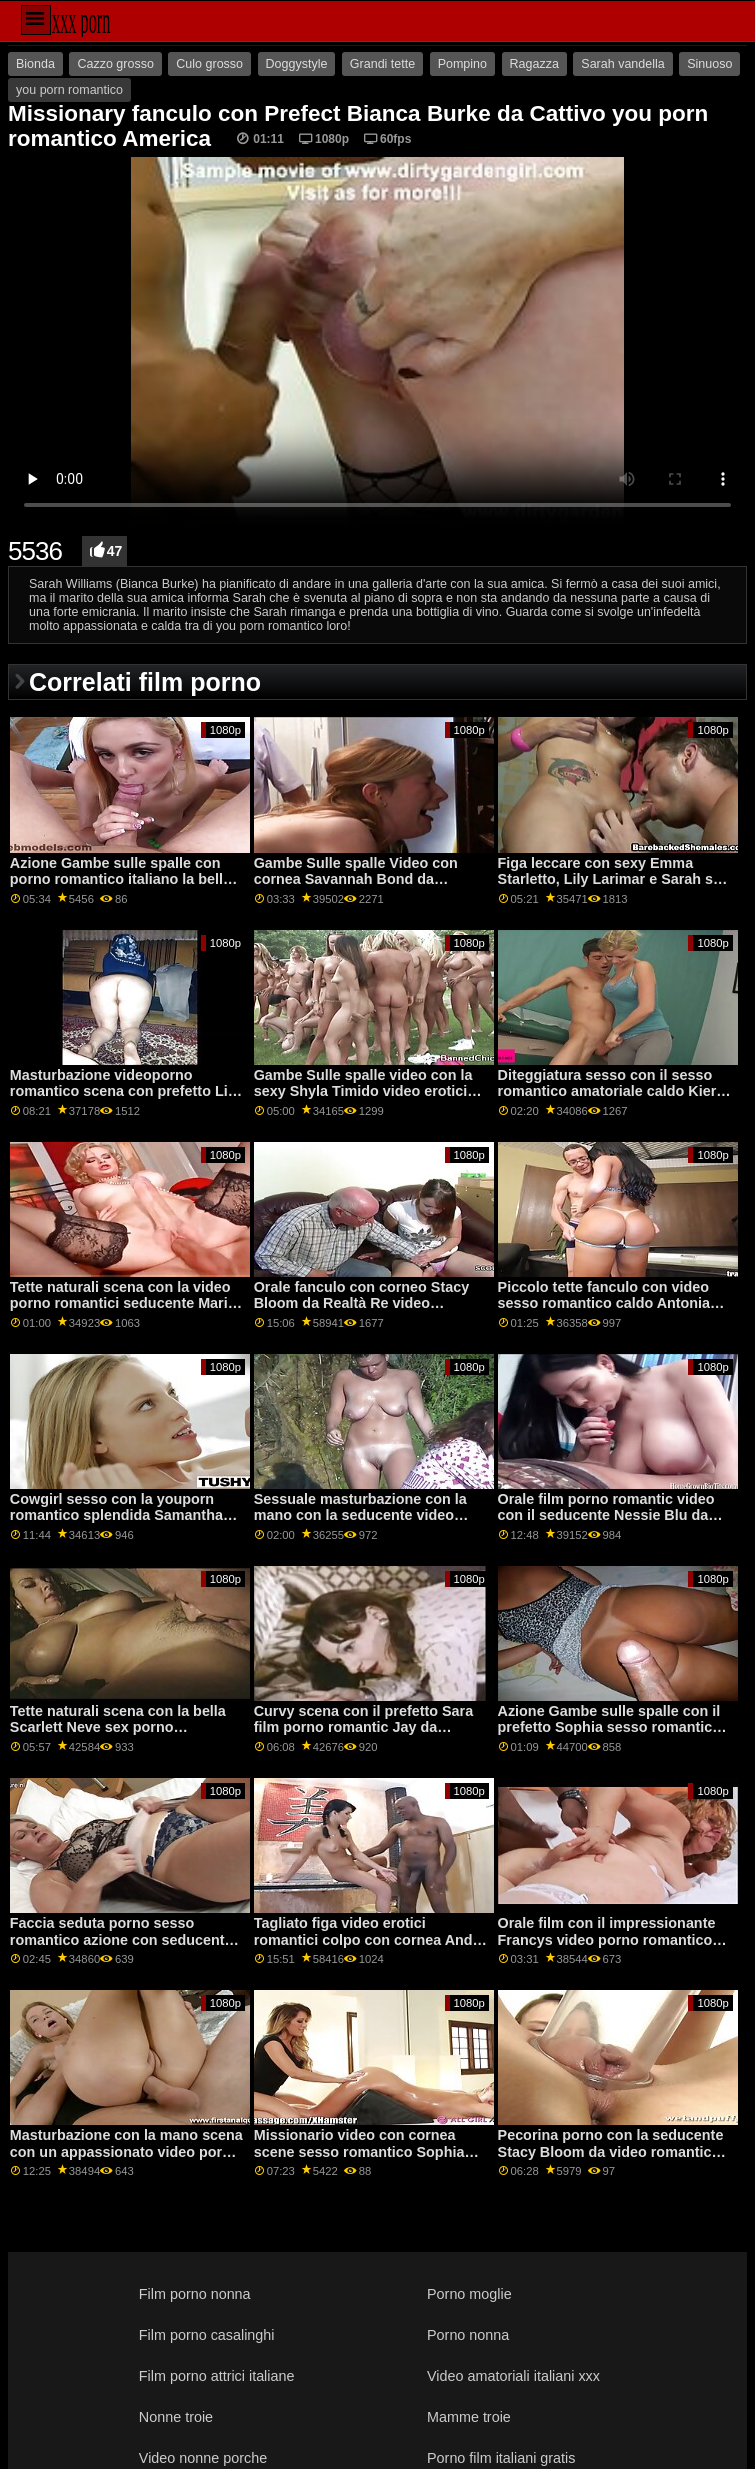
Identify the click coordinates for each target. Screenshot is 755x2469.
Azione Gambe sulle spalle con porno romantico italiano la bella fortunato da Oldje (120, 879)
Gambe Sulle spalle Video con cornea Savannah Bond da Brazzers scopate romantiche (356, 879)
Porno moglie (469, 2294)
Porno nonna (468, 2335)
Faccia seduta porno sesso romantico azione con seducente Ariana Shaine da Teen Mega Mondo (121, 1948)
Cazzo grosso (115, 64)
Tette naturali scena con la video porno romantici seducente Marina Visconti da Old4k (127, 1303)
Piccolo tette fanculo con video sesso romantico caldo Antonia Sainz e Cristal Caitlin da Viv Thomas (604, 1312)
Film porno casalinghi (207, 2335)
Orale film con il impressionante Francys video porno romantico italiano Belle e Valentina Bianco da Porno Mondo (607, 1948)
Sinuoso (709, 64)
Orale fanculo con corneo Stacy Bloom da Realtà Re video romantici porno (361, 1303)
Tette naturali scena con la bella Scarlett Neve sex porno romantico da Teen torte (118, 1727)
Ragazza (534, 64)
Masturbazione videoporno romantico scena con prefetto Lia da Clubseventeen (123, 1091)
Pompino (462, 64)
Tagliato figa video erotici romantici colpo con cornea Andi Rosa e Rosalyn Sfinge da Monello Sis (371, 1948)
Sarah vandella (622, 64)
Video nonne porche (203, 2458)
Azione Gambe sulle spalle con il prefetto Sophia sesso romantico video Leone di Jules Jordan (609, 1727)
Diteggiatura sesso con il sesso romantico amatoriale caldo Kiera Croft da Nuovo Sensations (611, 1091)
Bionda (35, 64)
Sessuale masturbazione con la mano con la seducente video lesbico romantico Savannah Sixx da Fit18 (368, 1524)
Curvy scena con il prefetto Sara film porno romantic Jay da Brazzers (363, 1727)
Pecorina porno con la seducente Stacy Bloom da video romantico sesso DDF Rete (611, 2151)
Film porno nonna (195, 2294)
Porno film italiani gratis (501, 2458)
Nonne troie (176, 2417)
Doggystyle (297, 64)
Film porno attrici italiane (217, 2376)
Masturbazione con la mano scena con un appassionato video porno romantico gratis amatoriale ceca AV (126, 2160)
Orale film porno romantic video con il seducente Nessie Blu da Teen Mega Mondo (606, 1515)
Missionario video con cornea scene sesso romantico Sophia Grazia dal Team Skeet (359, 2151)
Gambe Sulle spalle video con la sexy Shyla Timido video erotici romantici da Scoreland (363, 1091)
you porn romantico (69, 90)
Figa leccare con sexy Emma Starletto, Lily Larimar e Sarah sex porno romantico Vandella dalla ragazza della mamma (613, 888)
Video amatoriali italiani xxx (513, 2376)
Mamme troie (469, 2417)
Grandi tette (382, 64)
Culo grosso (209, 64)
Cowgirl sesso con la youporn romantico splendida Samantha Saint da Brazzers (116, 1515)
